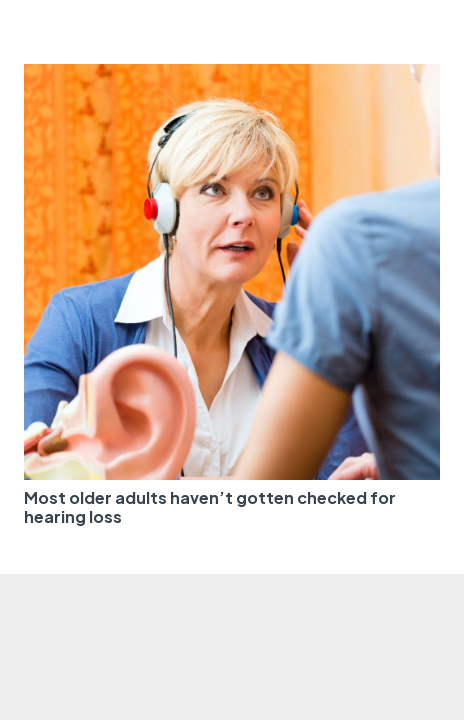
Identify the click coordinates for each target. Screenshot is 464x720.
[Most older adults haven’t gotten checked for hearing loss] (232, 76)
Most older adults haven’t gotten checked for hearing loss (210, 507)
